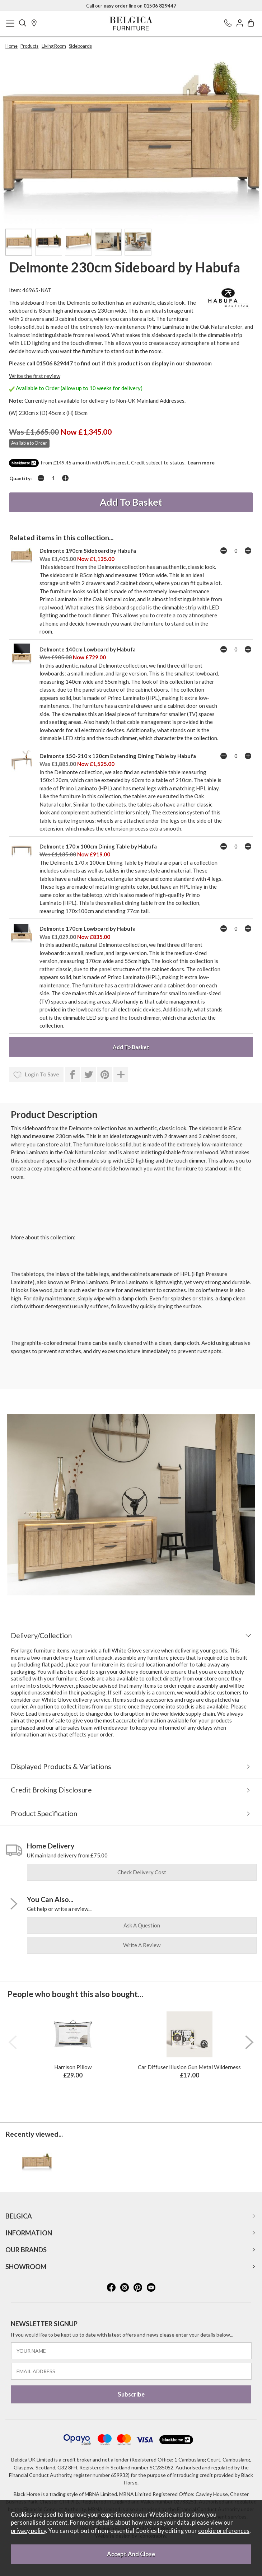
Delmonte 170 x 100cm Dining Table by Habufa (98, 846)
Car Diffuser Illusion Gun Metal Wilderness (189, 2067)
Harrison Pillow (73, 2067)
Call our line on (131, 6)
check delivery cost (141, 1872)
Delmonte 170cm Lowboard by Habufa (87, 928)
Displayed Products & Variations (61, 1766)
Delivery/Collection (41, 1635)
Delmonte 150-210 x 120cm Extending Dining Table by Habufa (117, 756)
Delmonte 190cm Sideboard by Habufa (87, 550)
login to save (36, 1075)
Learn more (201, 462)
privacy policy (28, 2530)
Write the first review (34, 376)
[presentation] (12, 2042)
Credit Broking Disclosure (51, 1790)
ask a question (141, 1925)
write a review (141, 1945)
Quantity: (20, 478)
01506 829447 (54, 363)
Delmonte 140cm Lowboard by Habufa (87, 649)
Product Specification (44, 1813)
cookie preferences (223, 2530)
